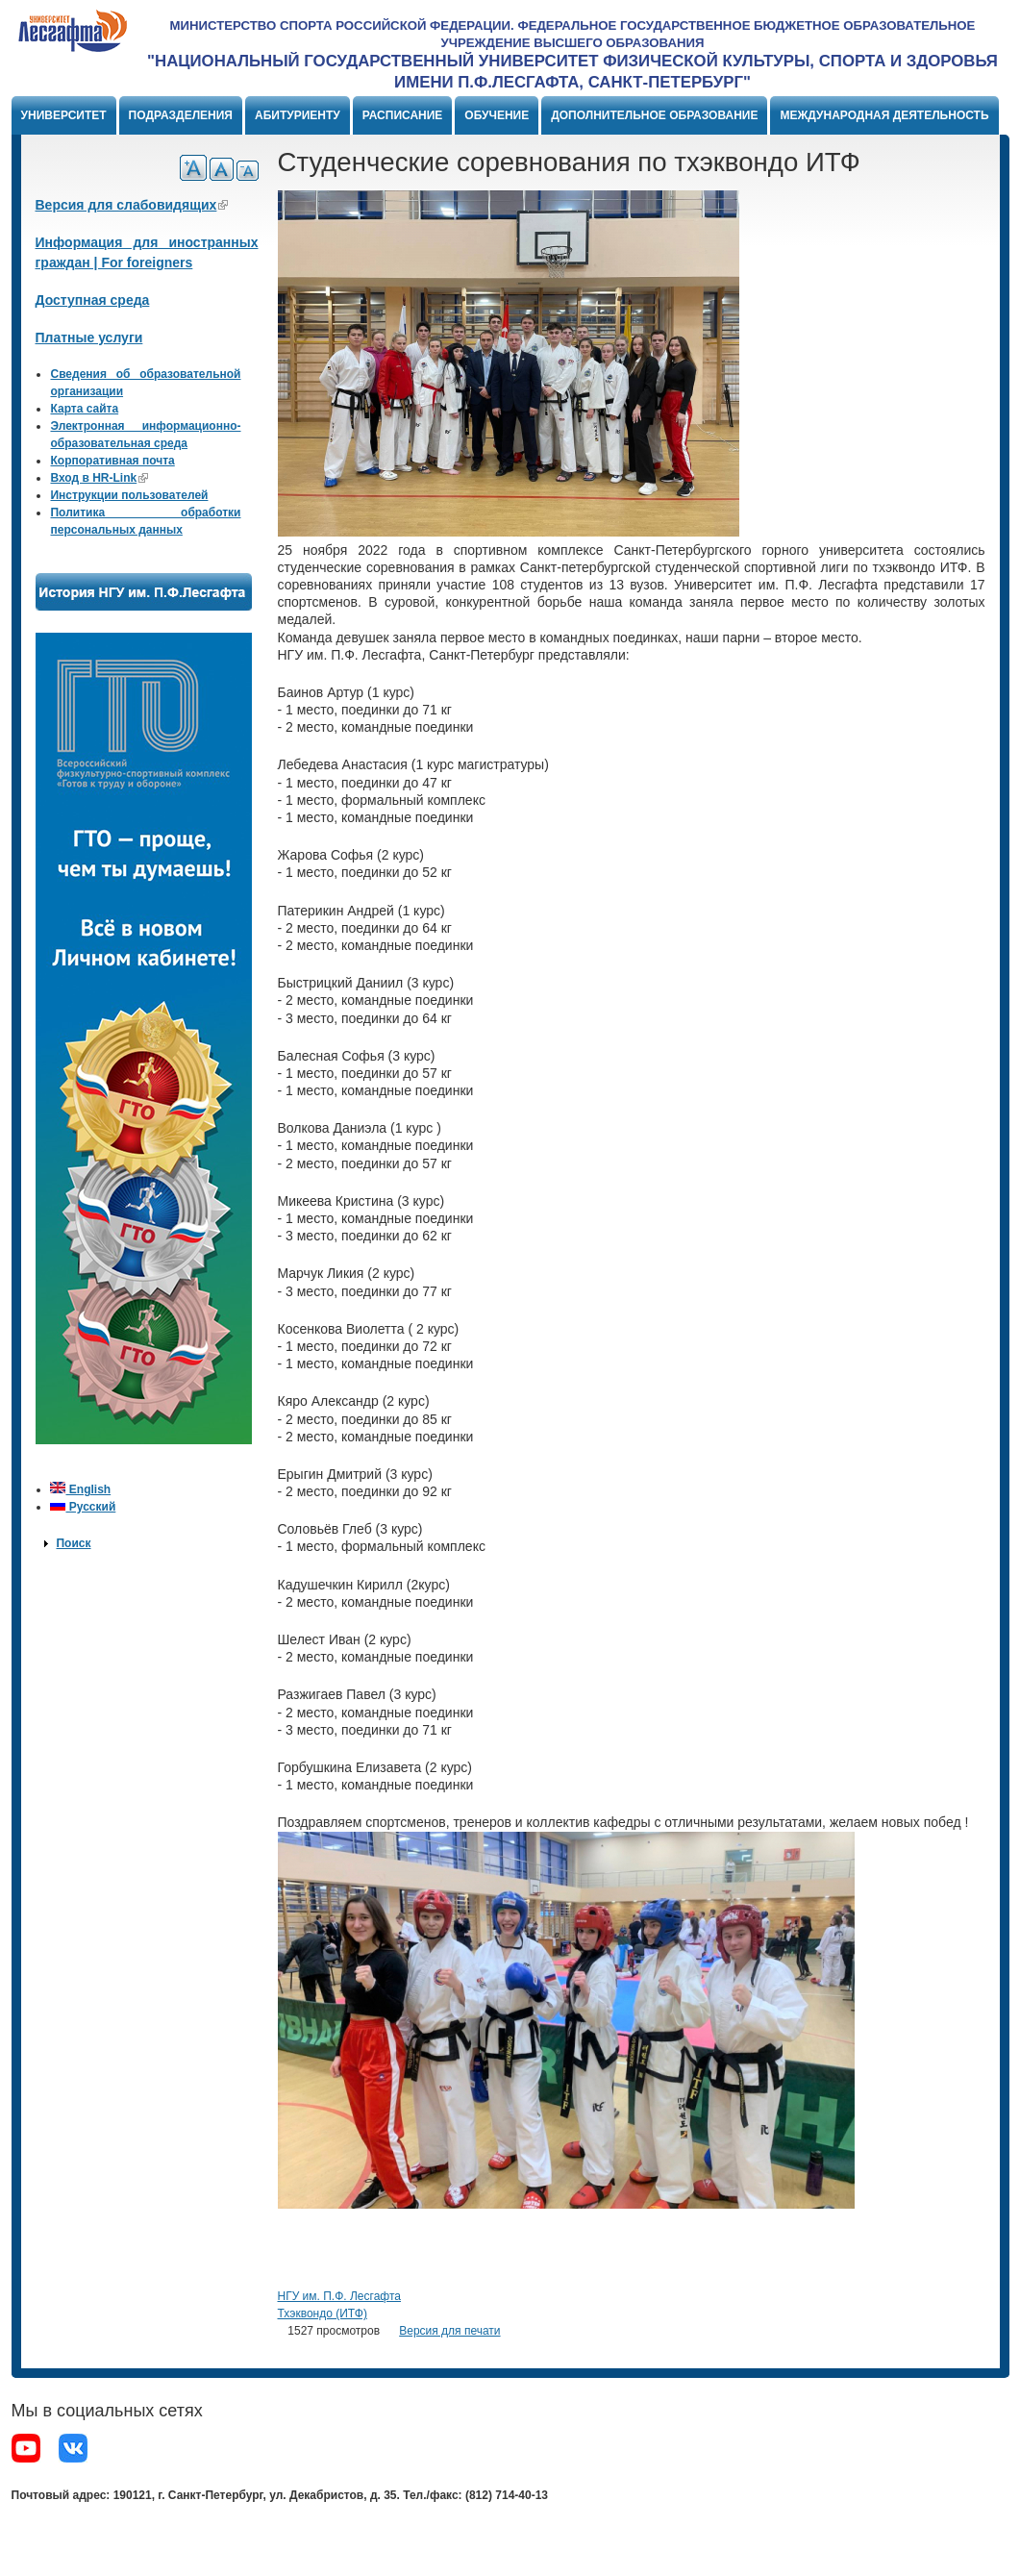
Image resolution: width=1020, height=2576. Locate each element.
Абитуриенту (297, 115)
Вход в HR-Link (99, 478)
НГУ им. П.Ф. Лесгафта (339, 2296)
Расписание (402, 115)
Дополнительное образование (654, 115)
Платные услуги (89, 337)
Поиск (73, 1543)
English (80, 1489)
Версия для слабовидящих (132, 205)
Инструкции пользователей (129, 495)
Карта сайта (84, 408)
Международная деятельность (884, 115)
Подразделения (181, 115)
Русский (82, 1506)
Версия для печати (449, 2331)
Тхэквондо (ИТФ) (322, 2313)
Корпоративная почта (112, 460)
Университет (64, 115)
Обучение (496, 115)
